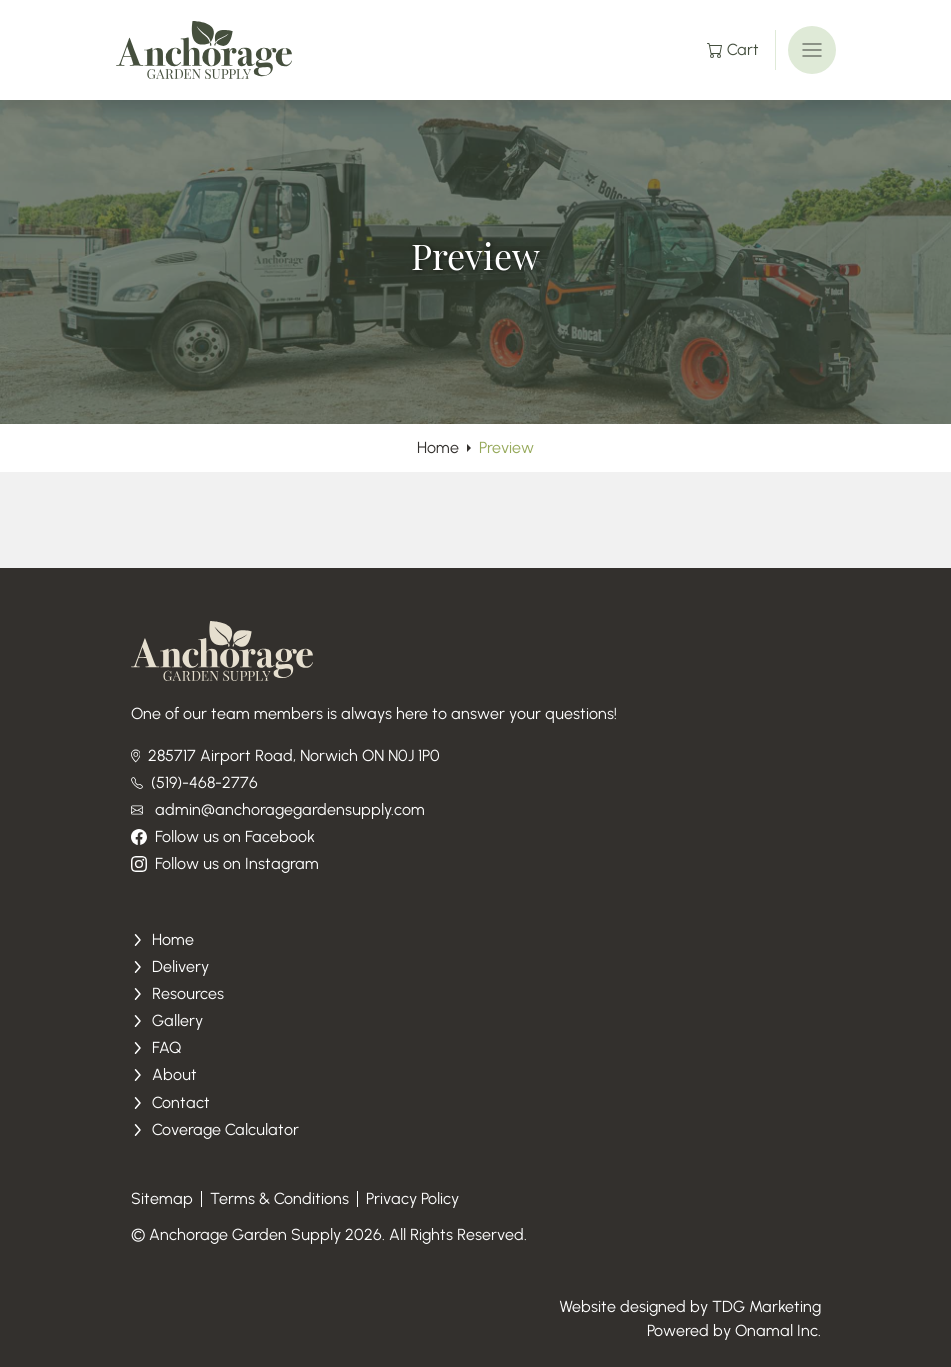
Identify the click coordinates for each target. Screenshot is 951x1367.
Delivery (170, 966)
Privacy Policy (412, 1199)
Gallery (167, 1020)
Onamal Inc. (778, 1330)
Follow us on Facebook (223, 836)
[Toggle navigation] (812, 50)
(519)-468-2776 (194, 782)
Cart (733, 49)
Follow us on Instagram (225, 863)
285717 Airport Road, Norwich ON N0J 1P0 (286, 755)
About (164, 1074)
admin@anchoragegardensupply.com (278, 809)
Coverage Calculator (215, 1129)
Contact (171, 1102)
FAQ (156, 1047)
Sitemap (162, 1199)
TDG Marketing (766, 1306)
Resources (178, 993)
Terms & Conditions (279, 1199)
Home (438, 447)
